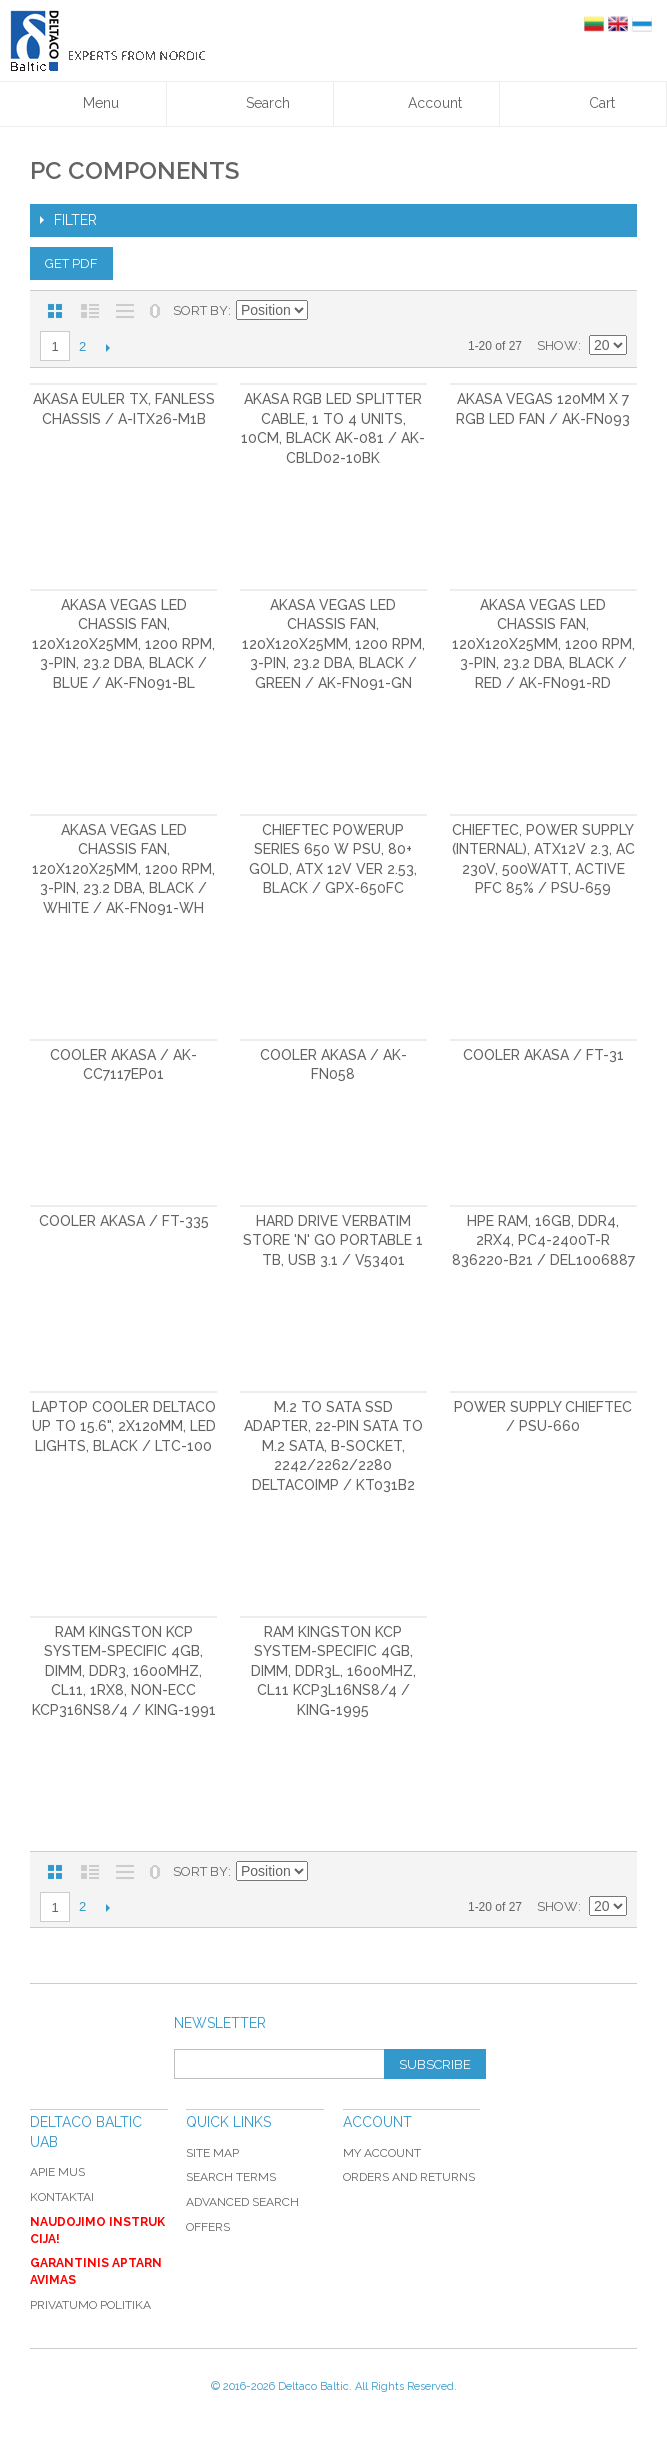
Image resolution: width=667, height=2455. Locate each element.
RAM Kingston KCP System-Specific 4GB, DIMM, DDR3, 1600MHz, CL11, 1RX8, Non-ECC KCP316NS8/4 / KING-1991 (124, 1671)
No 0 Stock (155, 311)
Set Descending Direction (326, 311)
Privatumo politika (90, 2305)
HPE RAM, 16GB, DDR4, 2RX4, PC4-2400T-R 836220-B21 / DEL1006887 (543, 1240)
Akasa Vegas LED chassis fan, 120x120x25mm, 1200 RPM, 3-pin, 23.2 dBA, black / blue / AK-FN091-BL (123, 644)
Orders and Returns (409, 2177)
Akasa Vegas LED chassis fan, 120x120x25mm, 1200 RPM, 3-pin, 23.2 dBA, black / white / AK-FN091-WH (123, 869)
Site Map (212, 2153)
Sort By (200, 310)
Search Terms (231, 2177)
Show (557, 345)
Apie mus (57, 2172)
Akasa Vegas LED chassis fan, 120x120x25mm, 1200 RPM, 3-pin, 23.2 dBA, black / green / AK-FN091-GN (333, 644)
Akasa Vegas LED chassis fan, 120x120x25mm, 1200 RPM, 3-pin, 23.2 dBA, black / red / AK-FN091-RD (543, 644)
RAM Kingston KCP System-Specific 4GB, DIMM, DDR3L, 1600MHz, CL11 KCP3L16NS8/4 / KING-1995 (333, 1671)
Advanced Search (242, 2202)
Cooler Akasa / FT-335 (124, 1221)
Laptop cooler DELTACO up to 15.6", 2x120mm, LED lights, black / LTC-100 (124, 1426)
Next (107, 347)
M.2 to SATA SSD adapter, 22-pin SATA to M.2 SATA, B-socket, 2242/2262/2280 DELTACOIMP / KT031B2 (333, 1446)
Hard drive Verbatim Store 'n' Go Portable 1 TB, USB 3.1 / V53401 (333, 1240)
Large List (125, 311)
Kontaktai (62, 2197)
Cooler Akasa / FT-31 (543, 1055)
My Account (382, 2153)
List (90, 311)
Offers (208, 2227)
